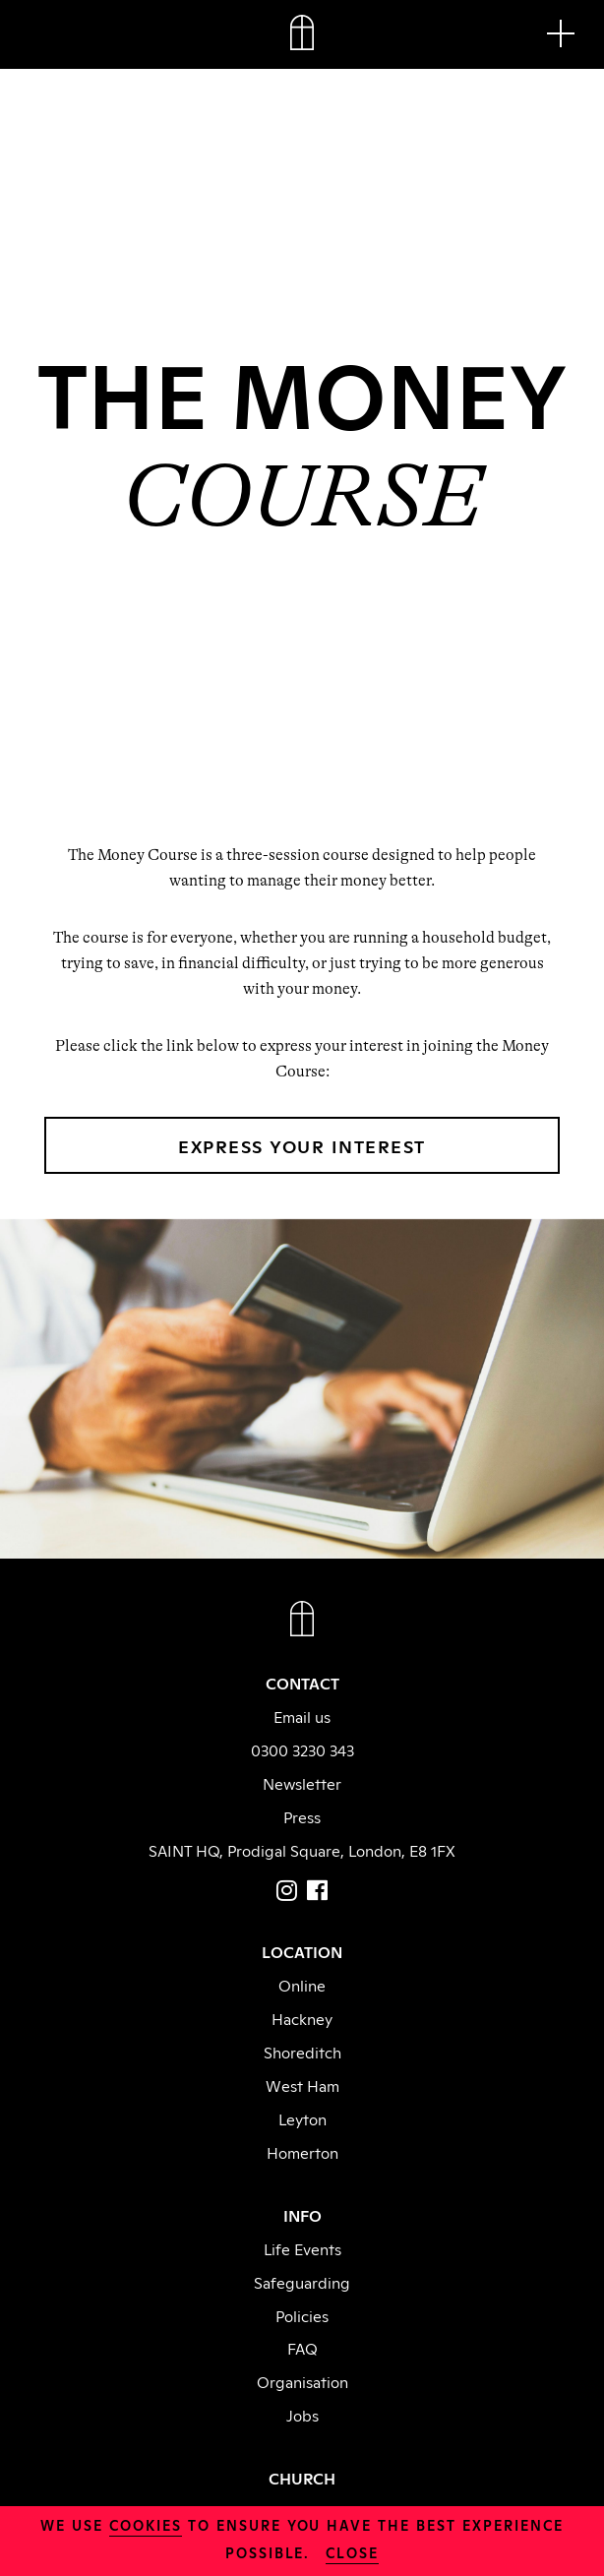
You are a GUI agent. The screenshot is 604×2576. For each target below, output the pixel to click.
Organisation (302, 2381)
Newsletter (302, 1783)
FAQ (302, 2348)
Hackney (302, 2018)
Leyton (302, 2118)
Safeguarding (302, 2282)
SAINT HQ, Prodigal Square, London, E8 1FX (302, 1850)
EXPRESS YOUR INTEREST (302, 1145)
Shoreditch (302, 2051)
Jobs (302, 2414)
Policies (302, 2315)
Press (302, 1816)
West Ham (302, 2085)
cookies (145, 2524)
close (352, 2552)
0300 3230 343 (302, 1749)
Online (302, 1984)
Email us (302, 1716)
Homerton (302, 2152)
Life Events (302, 2248)
